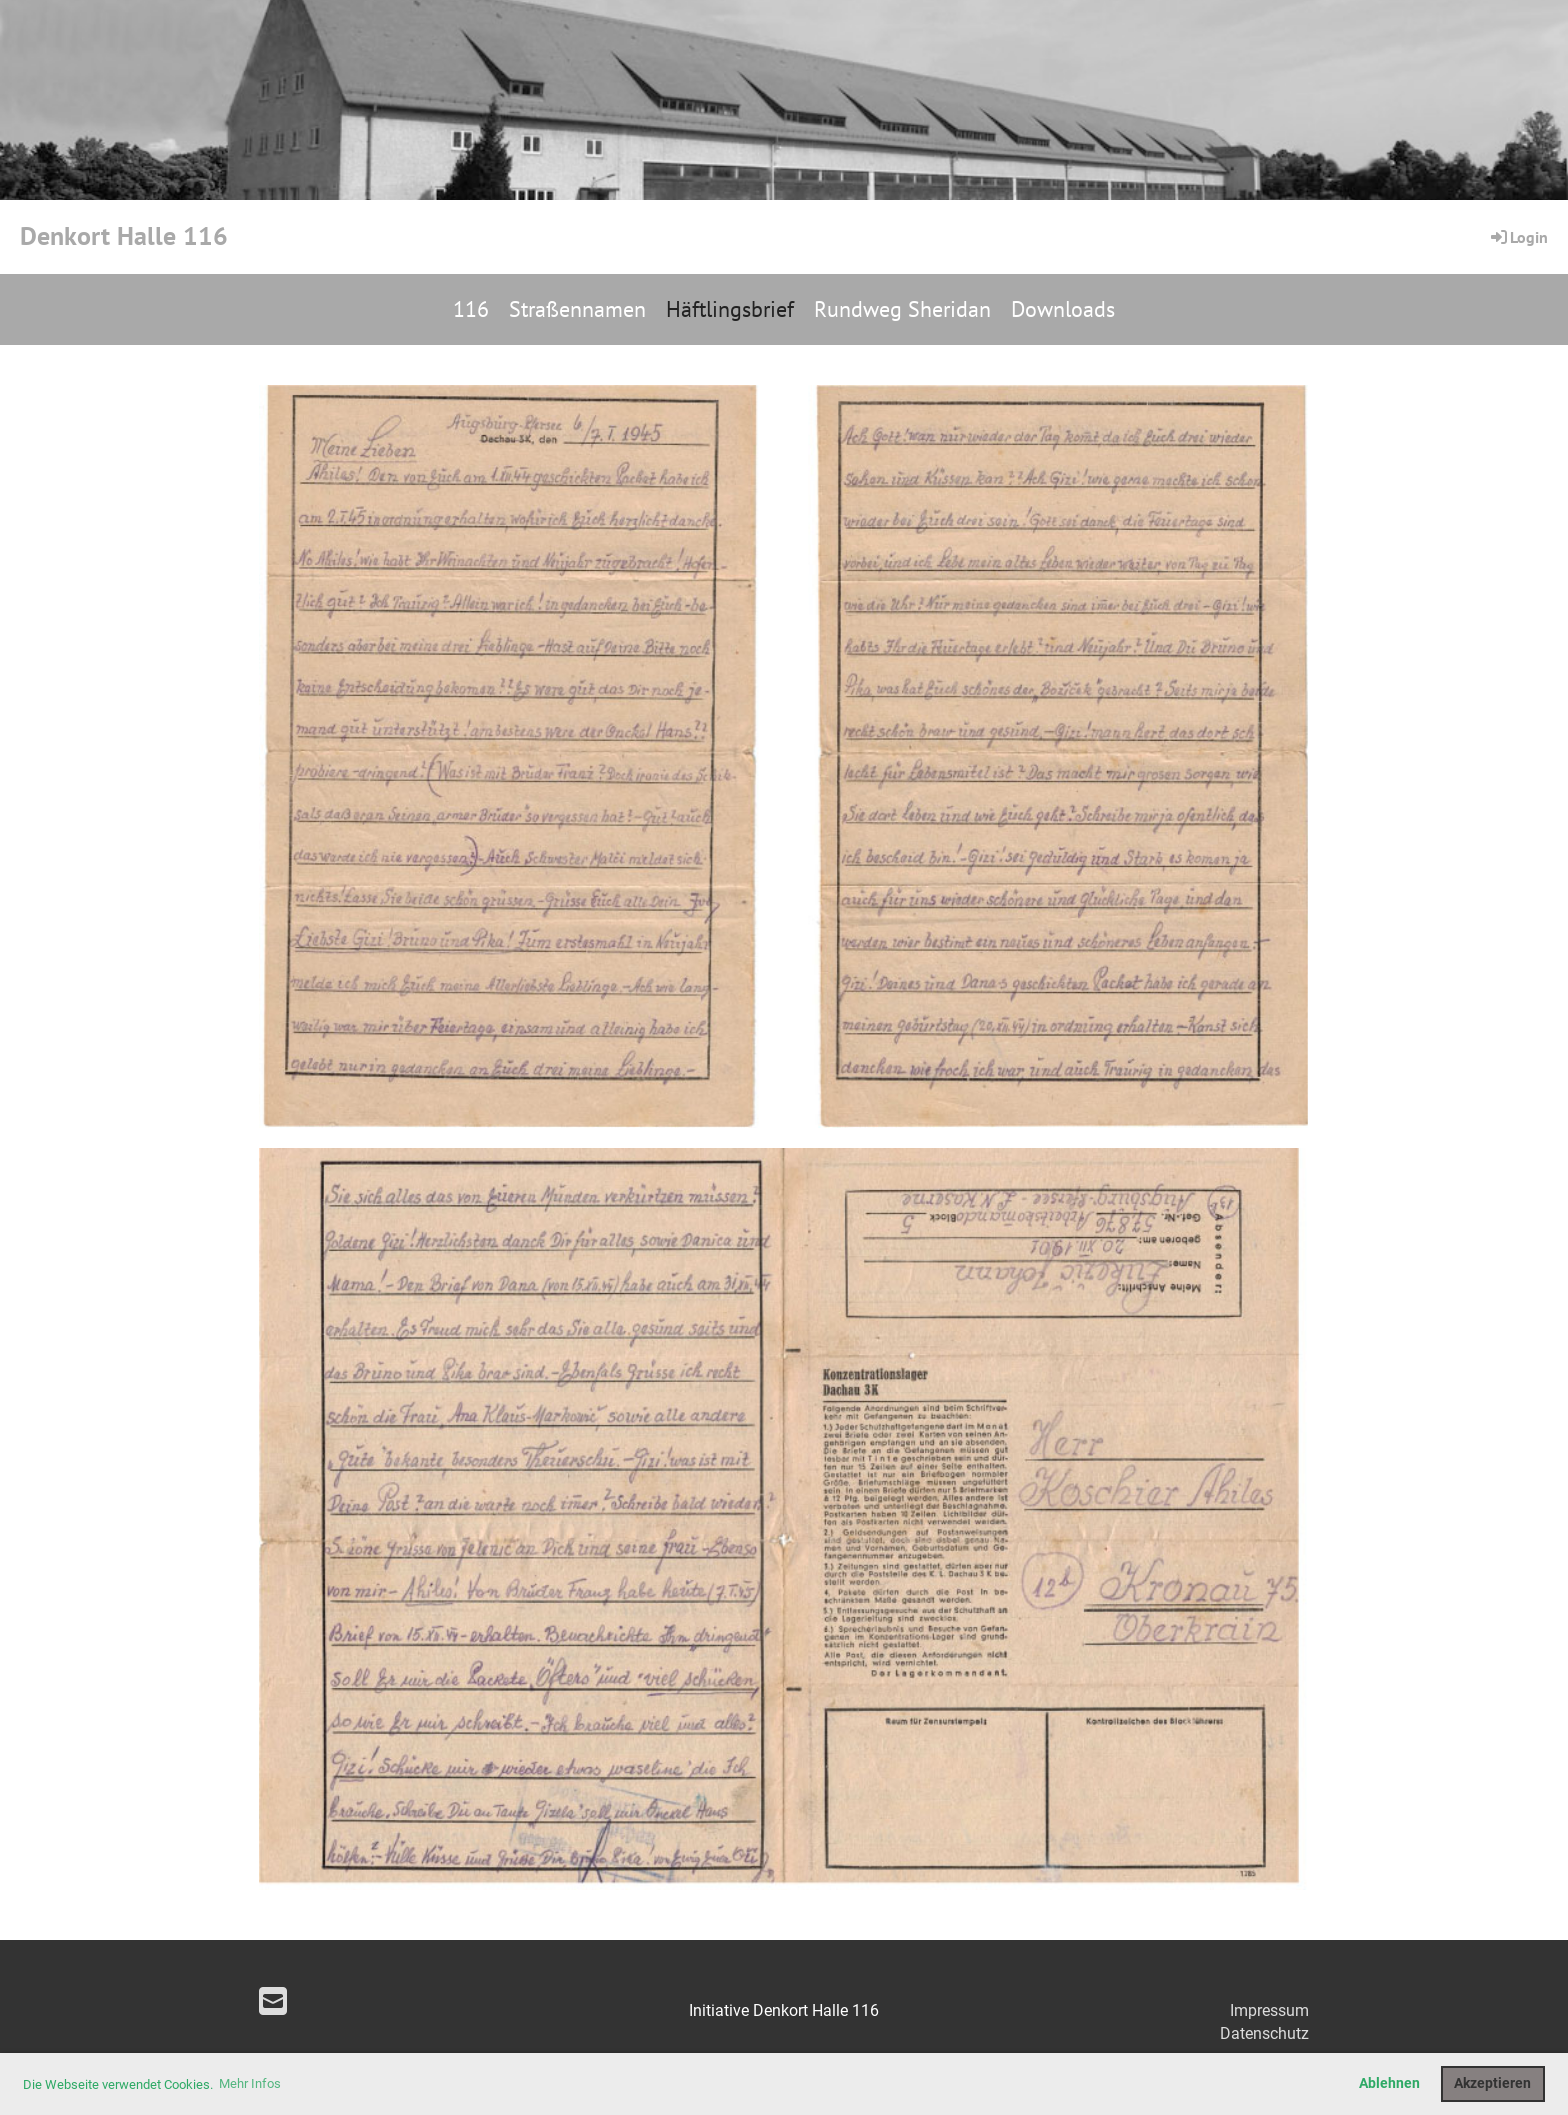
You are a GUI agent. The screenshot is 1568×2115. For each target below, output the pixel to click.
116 (471, 309)
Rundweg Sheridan (902, 309)
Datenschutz (1264, 2033)
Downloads (1063, 309)
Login (1518, 237)
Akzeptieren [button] (1492, 2083)
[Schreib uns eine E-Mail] (273, 2002)
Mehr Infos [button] (250, 2083)
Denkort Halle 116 (124, 235)
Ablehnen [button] (1389, 2083)
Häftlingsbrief (730, 309)
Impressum (1269, 2010)
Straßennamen (577, 309)
